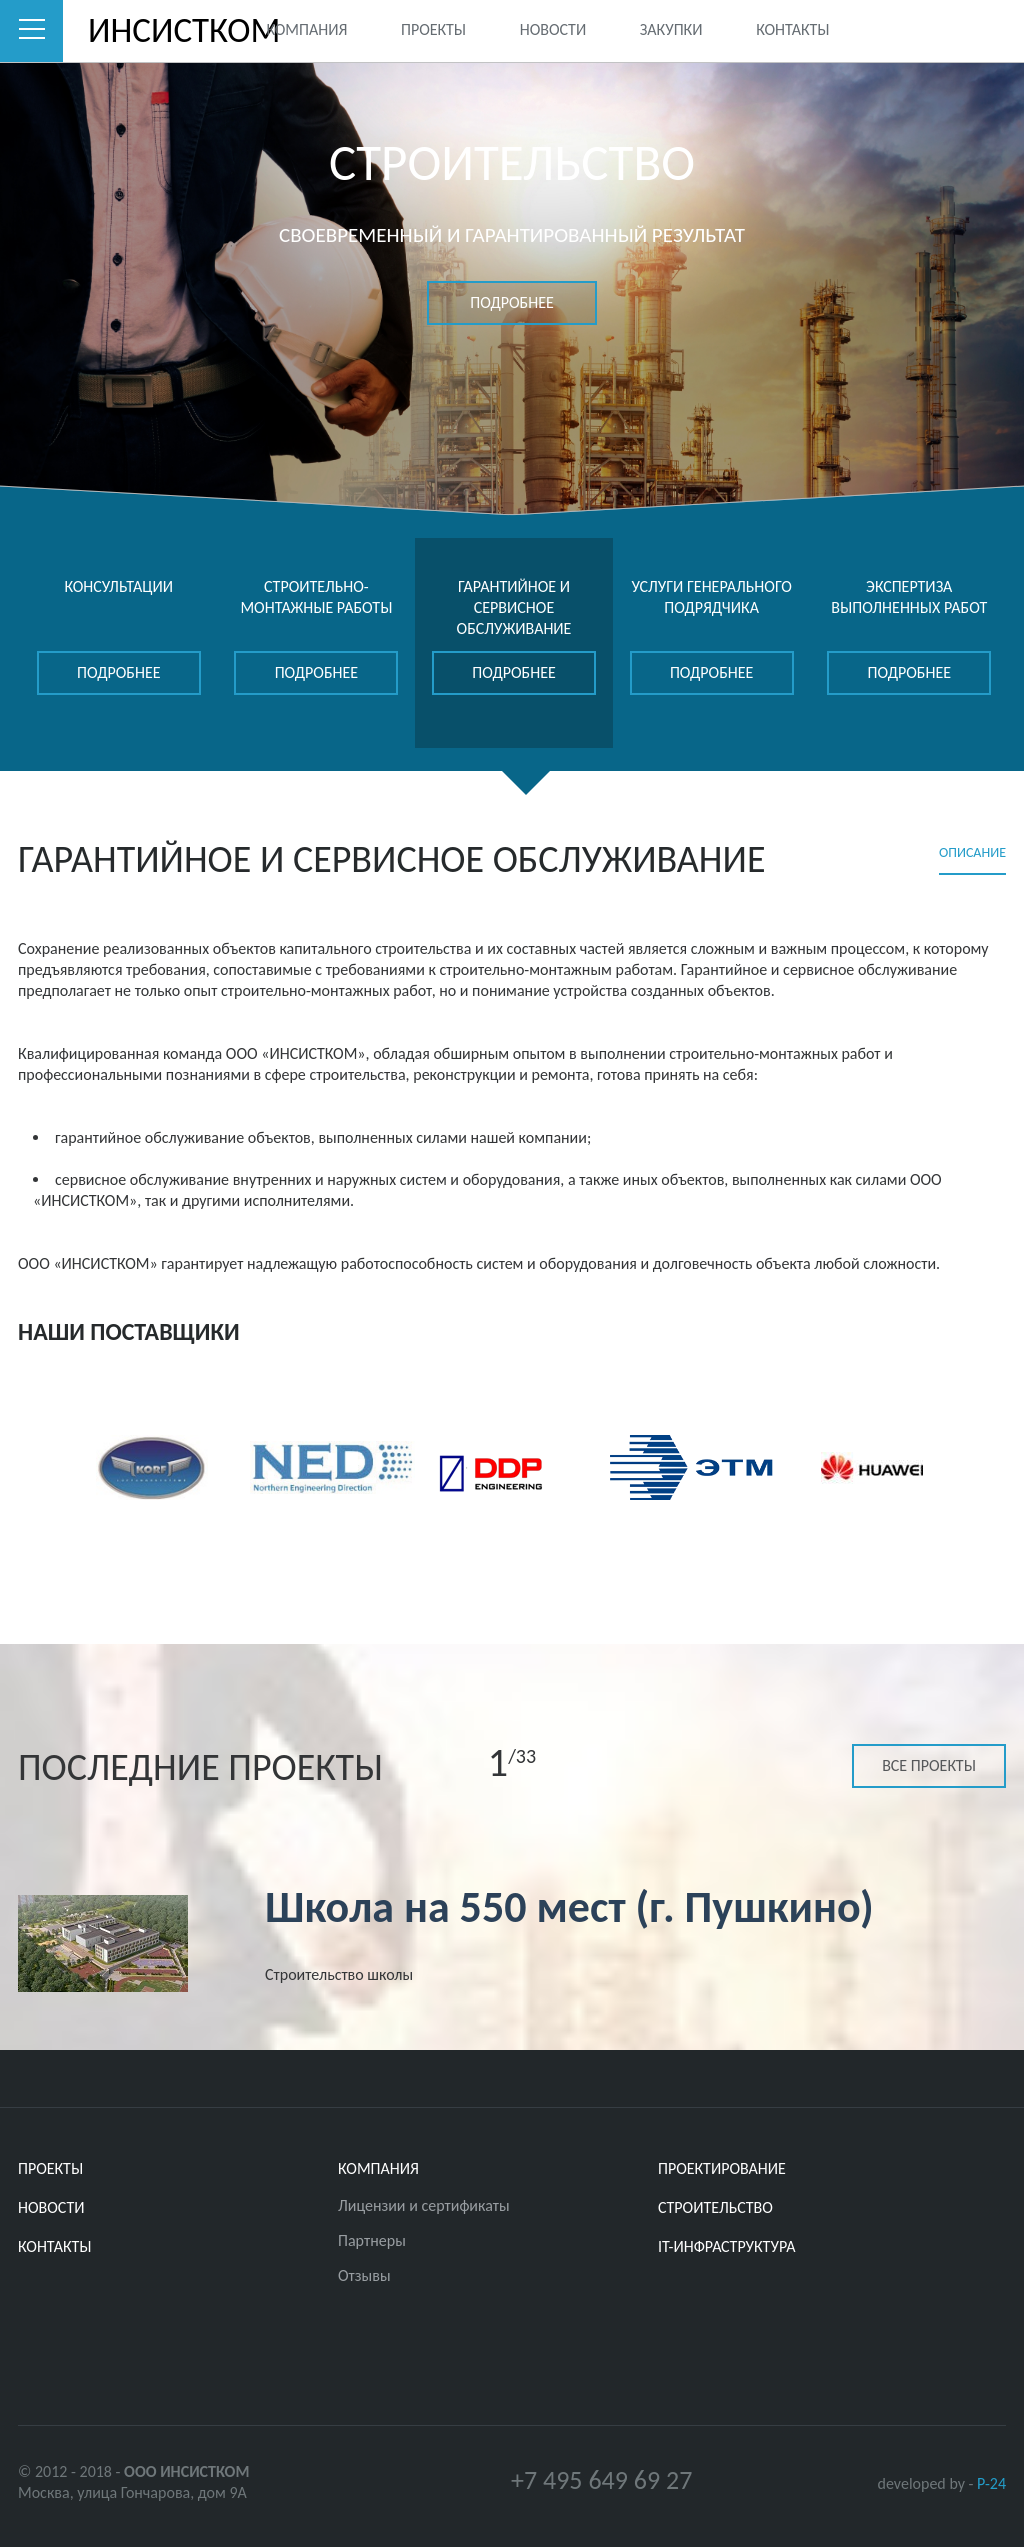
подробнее (512, 302)
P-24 (991, 2483)
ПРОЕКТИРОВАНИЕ (722, 2168)
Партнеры (372, 2240)
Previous (26, 1465)
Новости (553, 29)
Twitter (910, 29)
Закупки (671, 29)
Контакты (792, 29)
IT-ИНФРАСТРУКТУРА (727, 2246)
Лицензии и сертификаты (424, 2205)
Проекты (433, 29)
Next (998, 1465)
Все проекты (929, 1765)
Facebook (950, 29)
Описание (972, 852)
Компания (306, 29)
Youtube (991, 29)
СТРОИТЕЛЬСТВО (715, 2207)
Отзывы (364, 2275)
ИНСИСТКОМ (151, 30)
